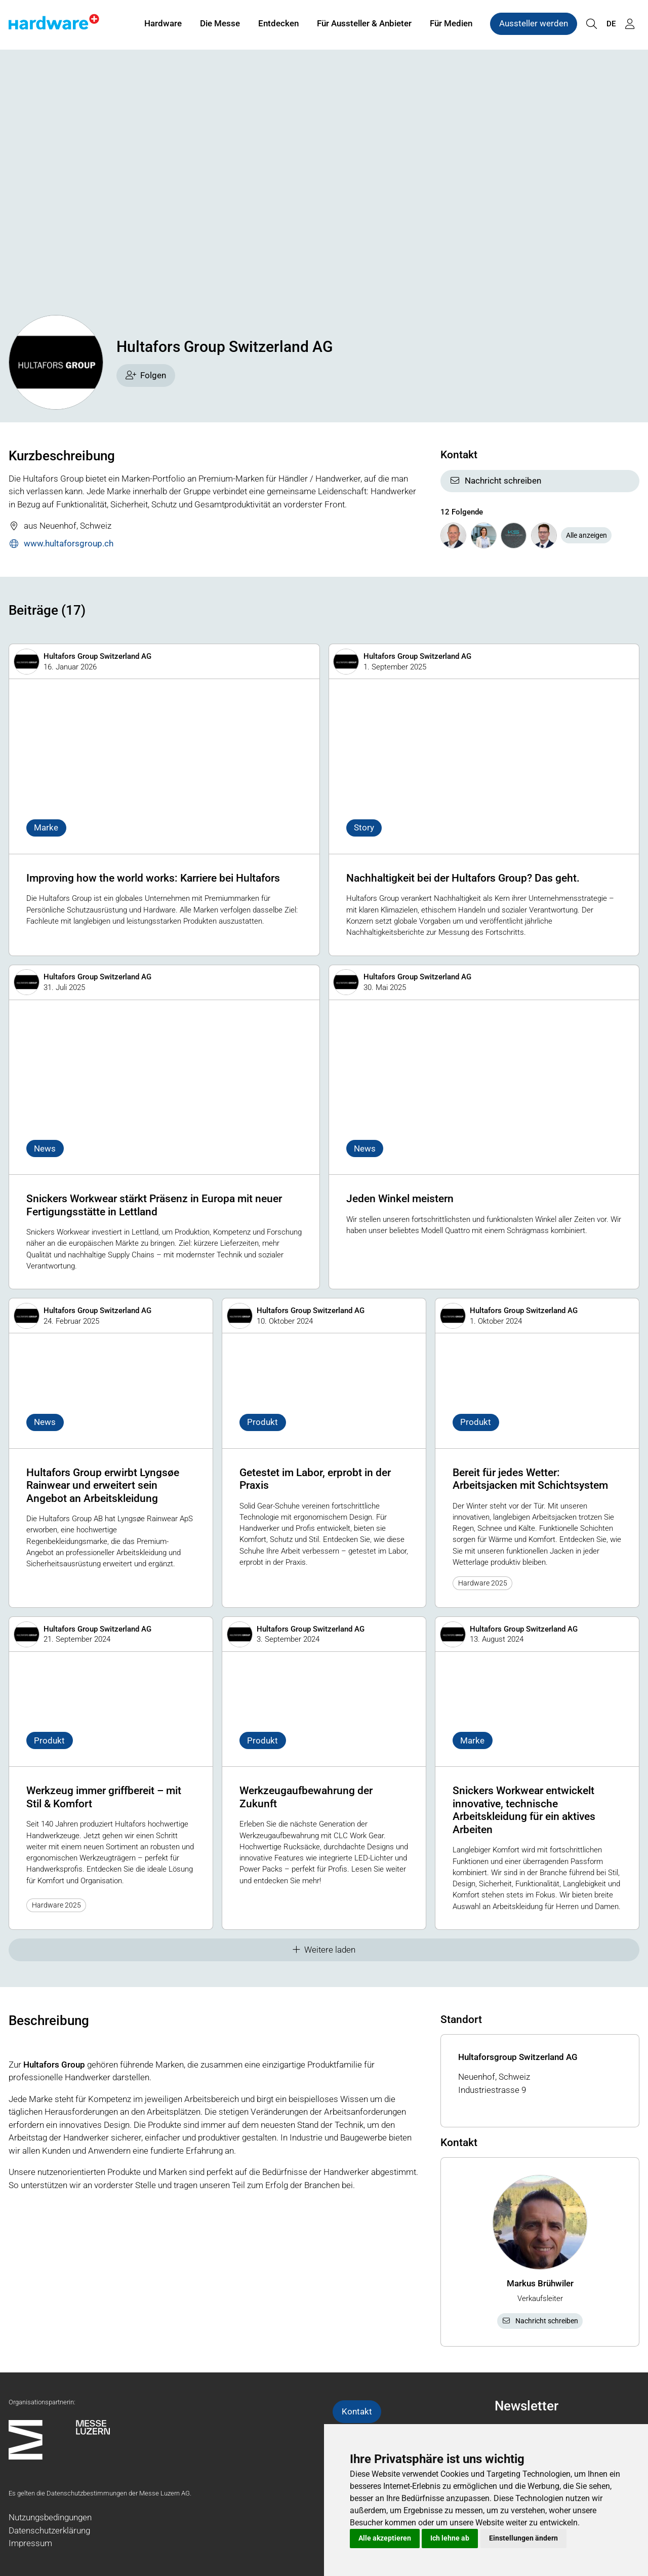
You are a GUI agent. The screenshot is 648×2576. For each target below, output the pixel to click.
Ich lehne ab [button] (449, 2538)
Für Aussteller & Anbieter (364, 24)
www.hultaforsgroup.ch (61, 544)
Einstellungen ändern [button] (523, 2538)
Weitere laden (324, 1950)
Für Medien (451, 24)
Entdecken (278, 24)
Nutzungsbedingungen (50, 2517)
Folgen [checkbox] (146, 375)
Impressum (30, 2543)
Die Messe (220, 24)
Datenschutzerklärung (49, 2530)
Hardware (163, 24)
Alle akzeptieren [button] (384, 2538)
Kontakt (357, 2411)
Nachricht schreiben (495, 480)
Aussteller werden (533, 24)
